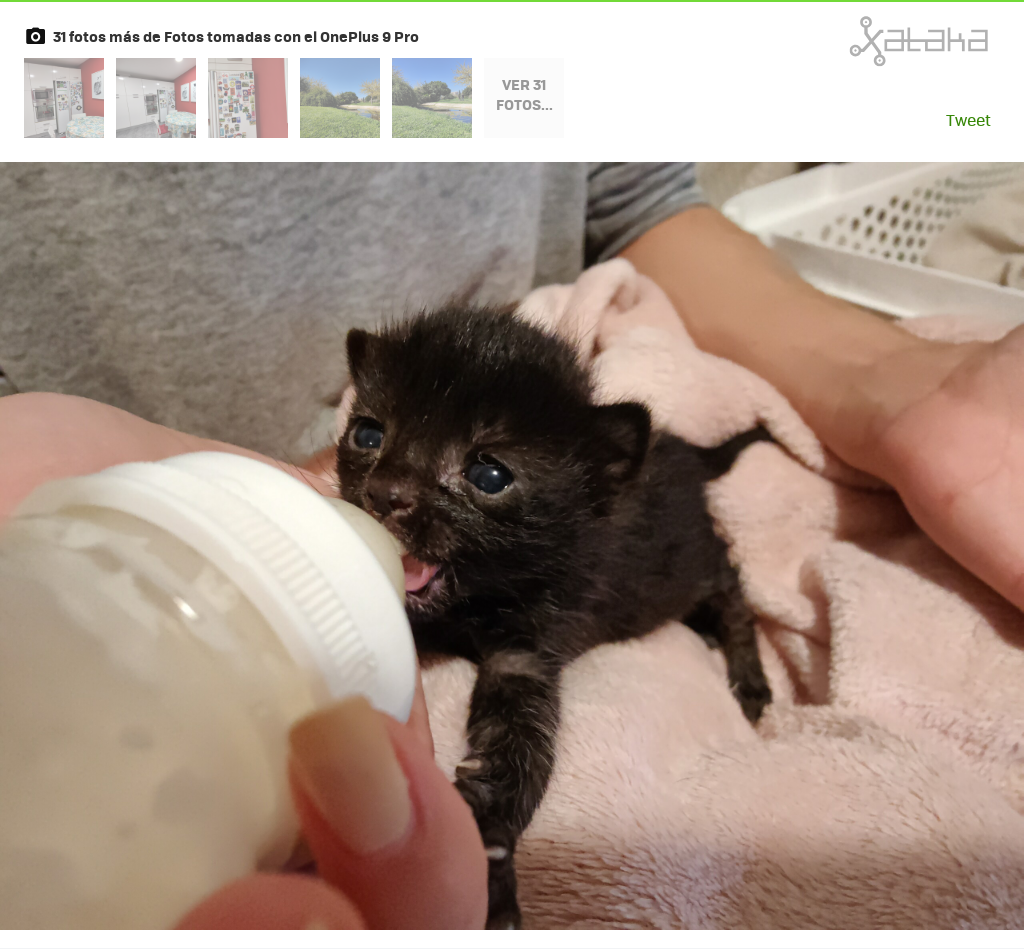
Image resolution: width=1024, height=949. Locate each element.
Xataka (875, 41)
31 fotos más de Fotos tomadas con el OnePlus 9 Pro (236, 36)
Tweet (968, 119)
